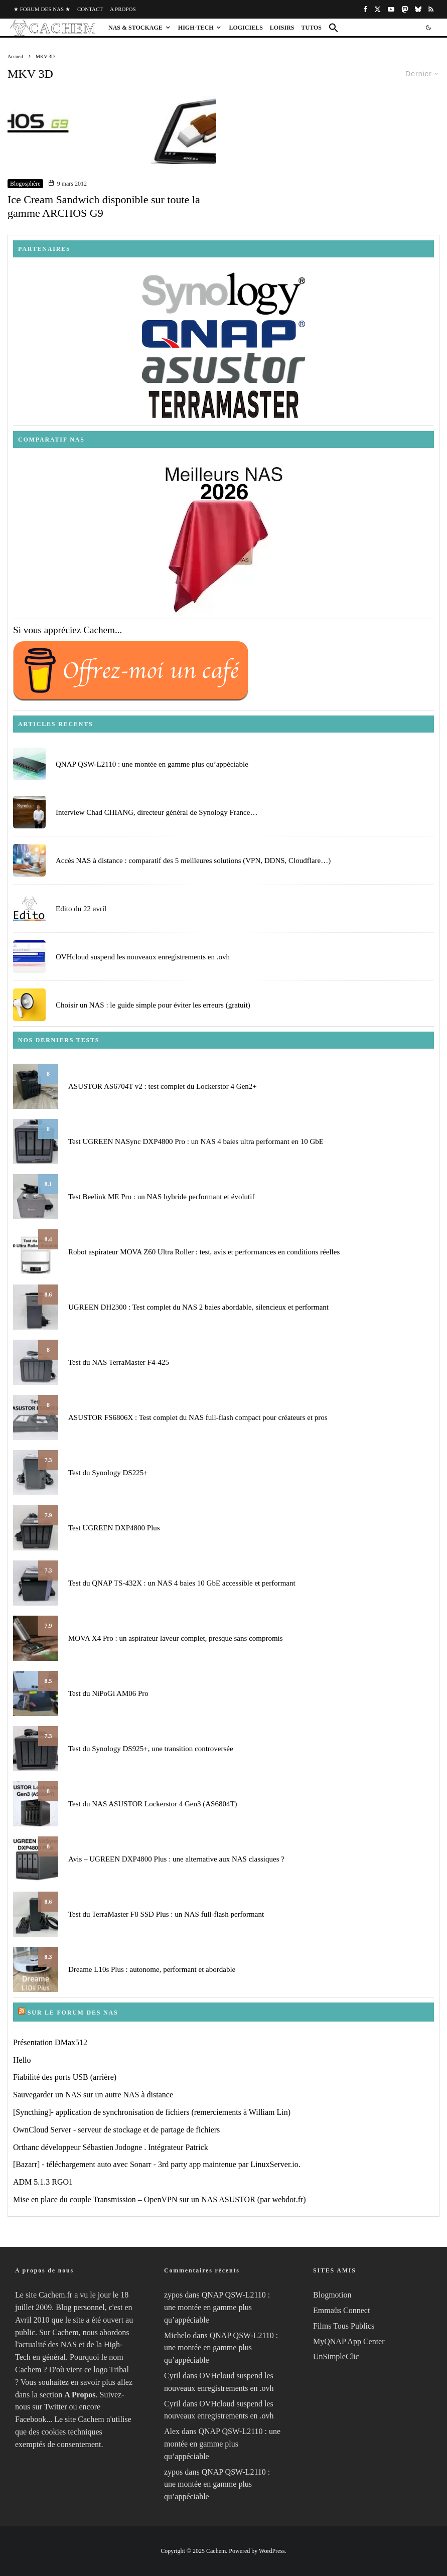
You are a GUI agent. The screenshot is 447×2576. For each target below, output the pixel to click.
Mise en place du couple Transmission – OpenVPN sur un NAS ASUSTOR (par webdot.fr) (159, 2199)
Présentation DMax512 (50, 2042)
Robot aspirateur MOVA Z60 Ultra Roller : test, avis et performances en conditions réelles (204, 1252)
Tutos (312, 27)
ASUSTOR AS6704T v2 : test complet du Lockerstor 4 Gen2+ (162, 1086)
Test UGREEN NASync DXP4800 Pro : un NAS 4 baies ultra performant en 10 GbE (196, 1141)
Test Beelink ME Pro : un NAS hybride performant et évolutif (161, 1197)
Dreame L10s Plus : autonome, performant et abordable (151, 1969)
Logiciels (245, 27)
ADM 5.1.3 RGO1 (43, 2182)
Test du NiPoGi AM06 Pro (108, 1693)
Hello (22, 2060)
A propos (123, 9)
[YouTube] (391, 9)
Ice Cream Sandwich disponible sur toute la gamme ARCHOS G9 (104, 206)
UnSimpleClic (336, 2356)
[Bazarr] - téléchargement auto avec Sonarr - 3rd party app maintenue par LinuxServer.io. (157, 2164)
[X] (377, 9)
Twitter (55, 2406)
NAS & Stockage (135, 27)
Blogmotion (332, 2295)
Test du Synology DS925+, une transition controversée (150, 1749)
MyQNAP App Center (349, 2341)
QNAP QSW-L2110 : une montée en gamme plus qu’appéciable (152, 765)
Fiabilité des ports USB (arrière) (64, 2077)
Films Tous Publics (343, 2326)
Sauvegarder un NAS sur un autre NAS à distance (93, 2094)
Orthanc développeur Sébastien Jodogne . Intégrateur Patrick (110, 2147)
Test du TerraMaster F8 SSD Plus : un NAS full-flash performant (166, 1914)
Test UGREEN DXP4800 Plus (114, 1528)
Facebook (30, 2419)
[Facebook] (365, 9)
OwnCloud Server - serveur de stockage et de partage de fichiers (116, 2129)
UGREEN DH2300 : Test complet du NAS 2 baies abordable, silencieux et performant (198, 1307)
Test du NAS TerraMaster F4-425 (118, 1362)
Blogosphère (25, 183)
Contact (90, 9)
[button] (333, 27)
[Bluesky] (418, 9)
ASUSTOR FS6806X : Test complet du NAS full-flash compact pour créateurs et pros (198, 1417)
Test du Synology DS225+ (108, 1473)
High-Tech (196, 27)
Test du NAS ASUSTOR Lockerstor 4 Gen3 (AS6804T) (152, 1804)
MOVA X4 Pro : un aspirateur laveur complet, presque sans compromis (175, 1638)
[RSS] (431, 9)
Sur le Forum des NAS (73, 2012)
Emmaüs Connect (341, 2310)
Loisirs (282, 27)
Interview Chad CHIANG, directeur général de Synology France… (156, 815)
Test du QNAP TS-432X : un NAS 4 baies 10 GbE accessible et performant (181, 1583)
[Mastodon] (404, 9)
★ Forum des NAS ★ (42, 9)
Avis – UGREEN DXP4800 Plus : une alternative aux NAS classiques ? (176, 1859)
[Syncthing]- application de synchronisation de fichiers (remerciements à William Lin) (151, 2112)
